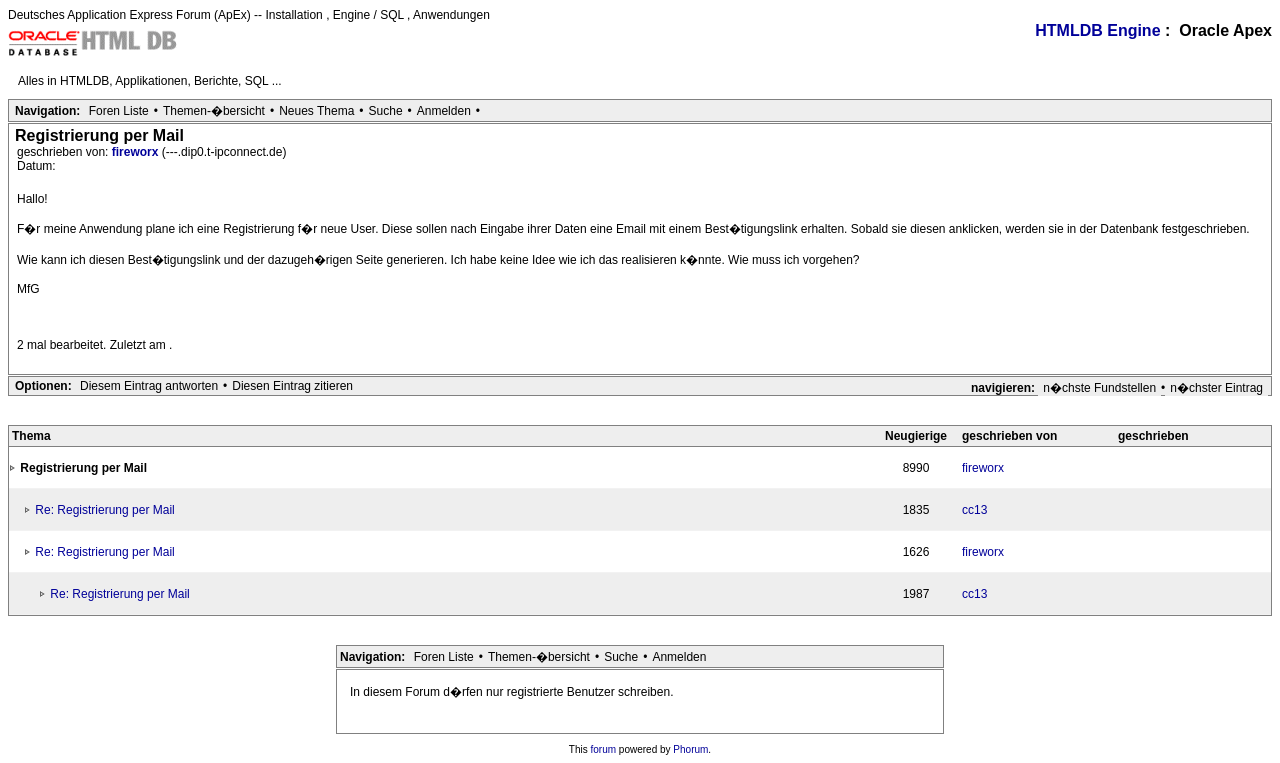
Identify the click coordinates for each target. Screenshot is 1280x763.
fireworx (137, 152)
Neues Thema (316, 111)
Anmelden (444, 111)
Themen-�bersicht (214, 111)
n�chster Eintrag (1216, 388)
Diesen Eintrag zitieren (292, 386)
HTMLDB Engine (1097, 30)
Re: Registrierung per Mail (104, 510)
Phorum (690, 749)
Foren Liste (119, 111)
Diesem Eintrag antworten (149, 386)
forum (604, 749)
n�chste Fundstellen (1099, 388)
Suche (386, 111)
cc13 (974, 510)
